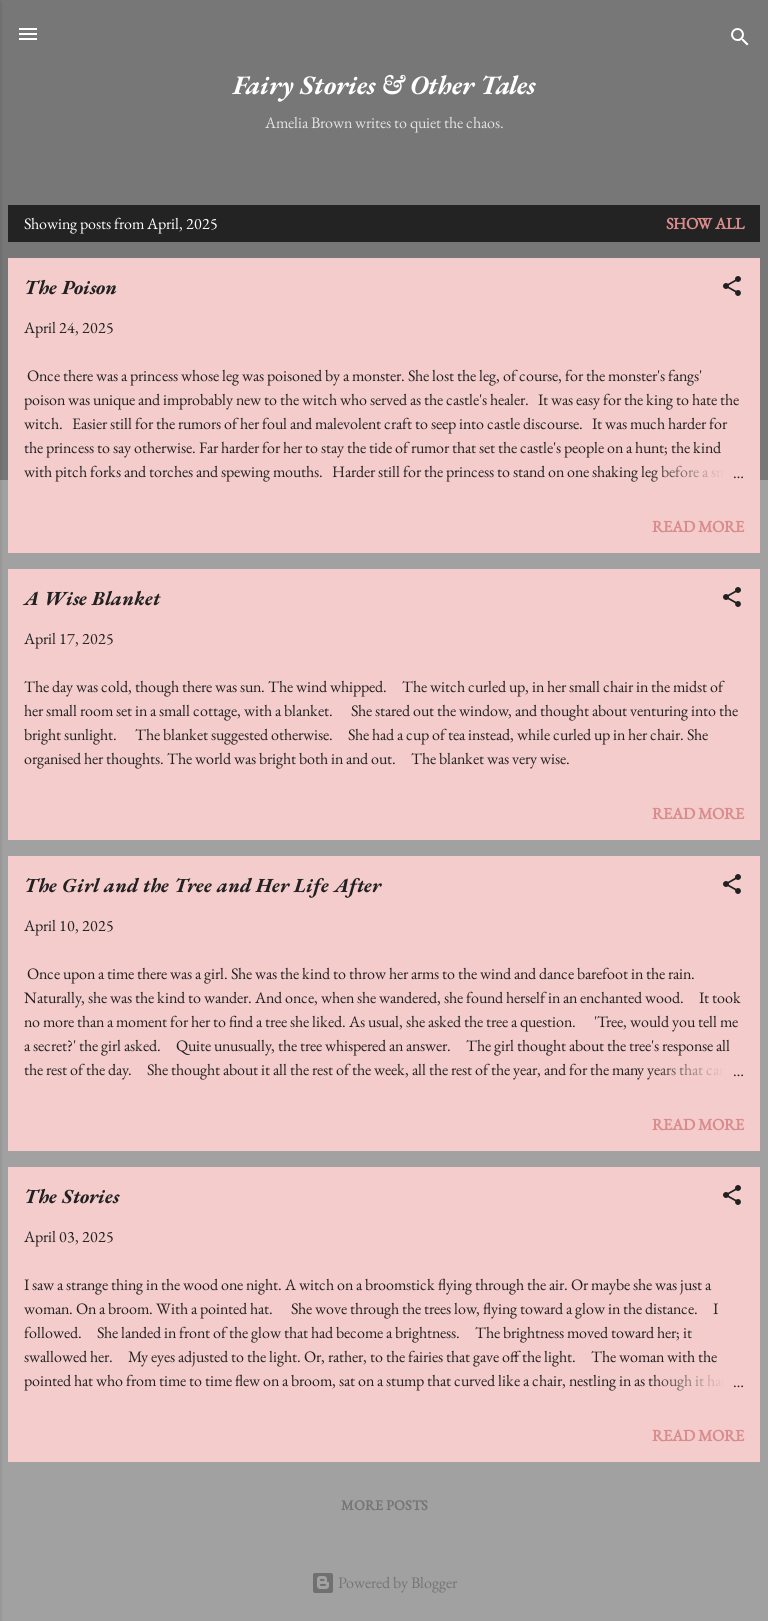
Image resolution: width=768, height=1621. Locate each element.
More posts (384, 1505)
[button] (732, 289)
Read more (698, 526)
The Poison (70, 287)
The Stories (71, 1196)
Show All (705, 223)
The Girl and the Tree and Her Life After (202, 885)
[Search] (740, 40)
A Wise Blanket (92, 598)
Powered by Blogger (384, 1582)
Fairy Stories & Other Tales (384, 84)
